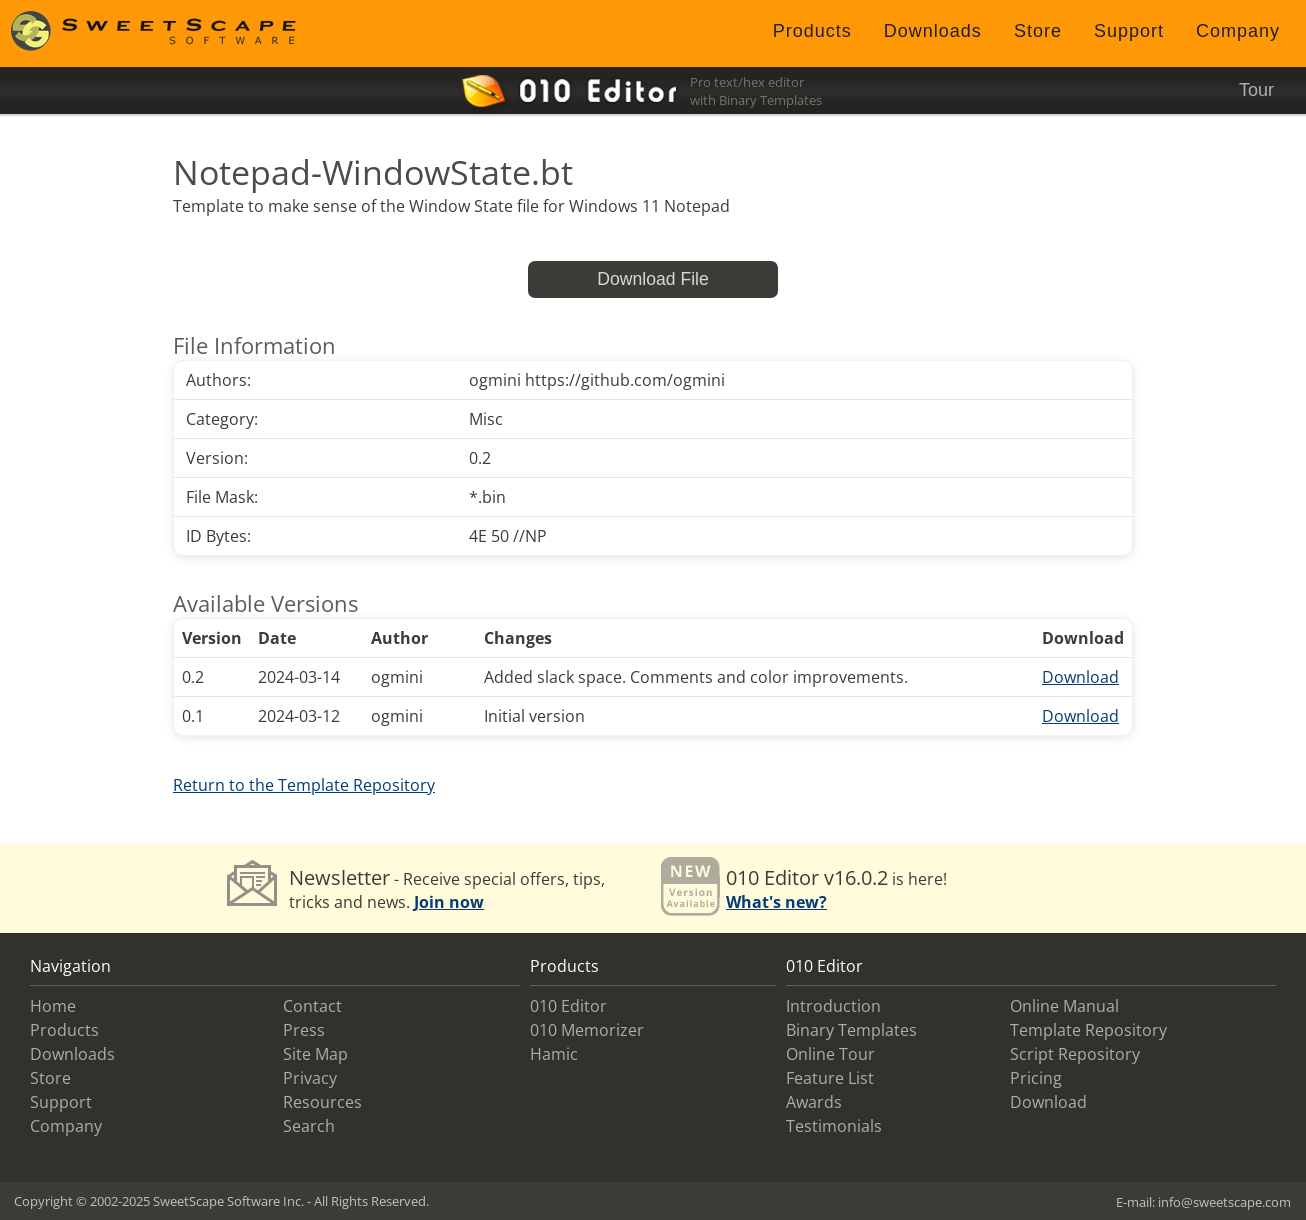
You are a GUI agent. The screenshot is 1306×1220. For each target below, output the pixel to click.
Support (1129, 31)
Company (1238, 31)
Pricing (1036, 1078)
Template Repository (1088, 1030)
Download (1080, 677)
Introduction (833, 1006)
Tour (1256, 90)
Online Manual (1064, 1006)
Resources (322, 1102)
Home (53, 1006)
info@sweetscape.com (1224, 1202)
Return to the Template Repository (304, 785)
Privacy (310, 1078)
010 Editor (568, 1006)
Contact (312, 1006)
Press (304, 1030)
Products (812, 31)
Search (309, 1126)
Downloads (933, 31)
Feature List (830, 1078)
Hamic (554, 1054)
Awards (814, 1102)
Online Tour (830, 1054)
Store (1038, 31)
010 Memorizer (587, 1030)
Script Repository (1075, 1054)
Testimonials (834, 1126)
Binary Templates (851, 1030)
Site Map (315, 1054)
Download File (652, 279)
